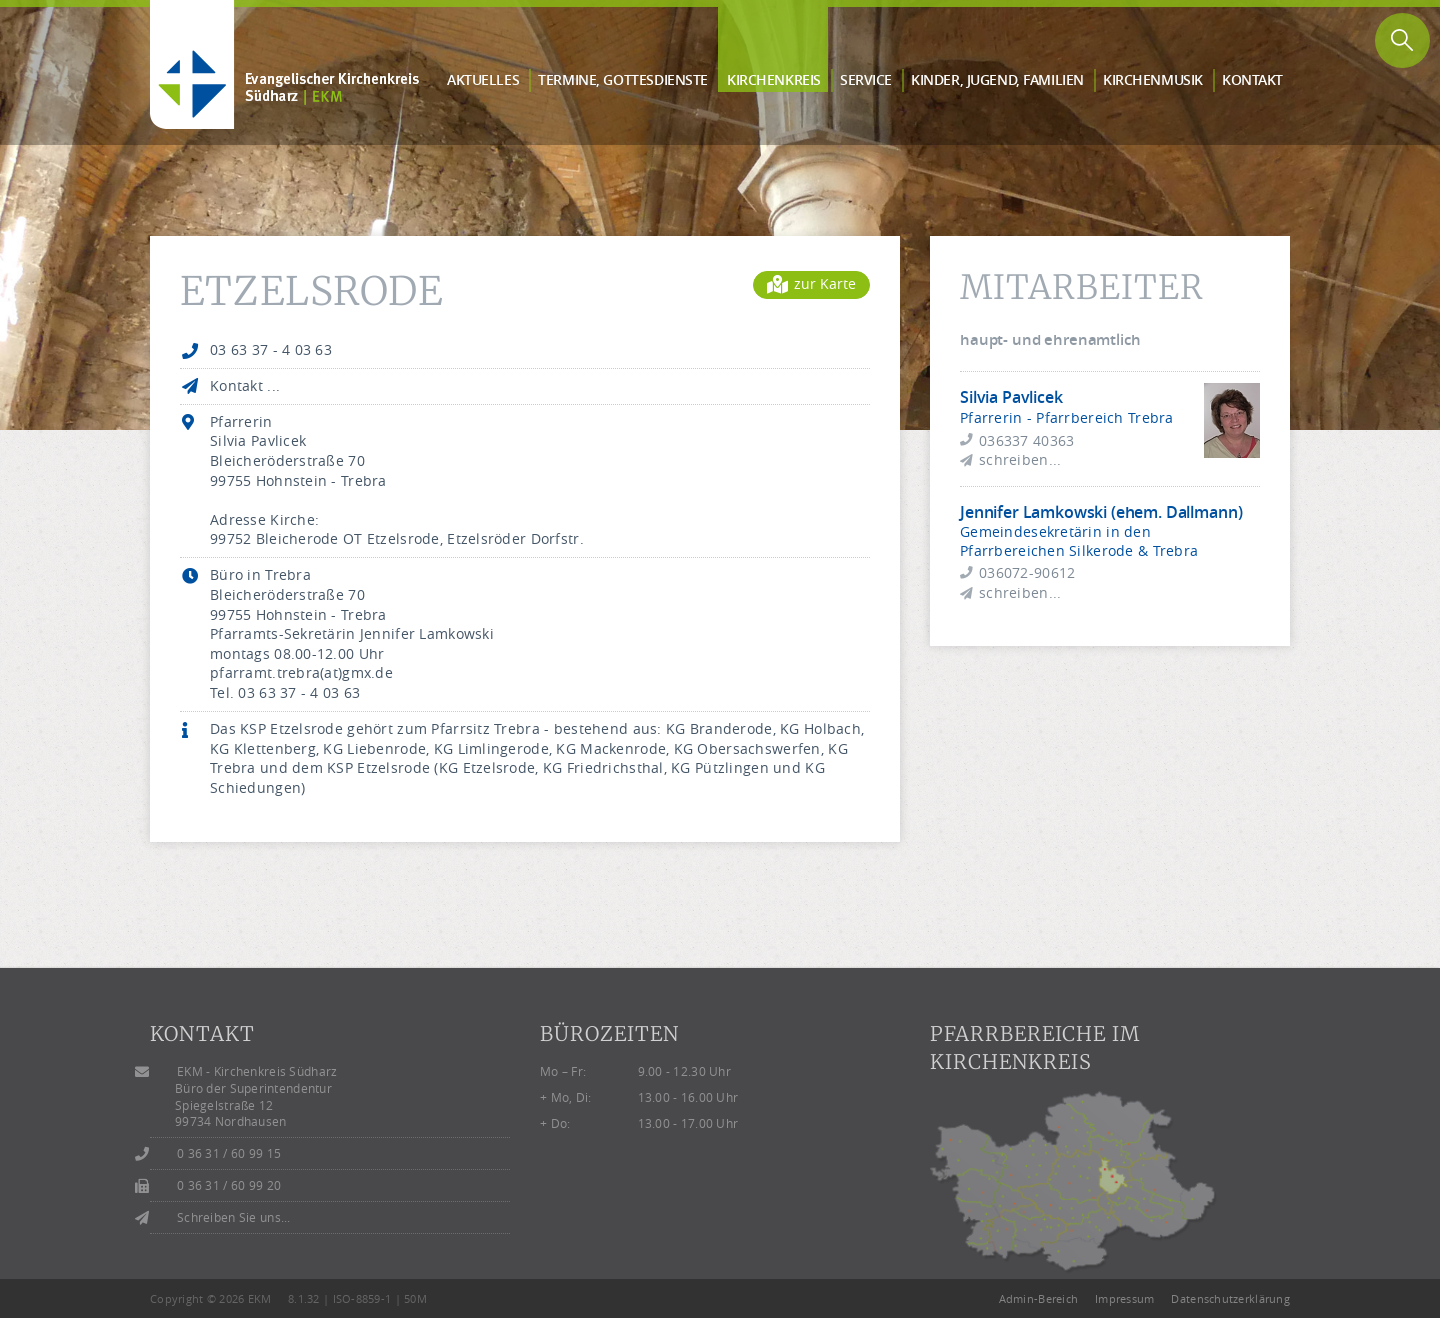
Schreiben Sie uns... (234, 1217)
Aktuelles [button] (483, 79)
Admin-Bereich (1039, 1298)
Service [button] (866, 79)
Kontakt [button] (1252, 79)
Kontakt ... (245, 385)
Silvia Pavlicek (1011, 397)
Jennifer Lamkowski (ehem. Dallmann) (1101, 512)
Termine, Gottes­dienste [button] (623, 79)
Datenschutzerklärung (1230, 1298)
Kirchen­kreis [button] (774, 79)
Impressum (1125, 1298)
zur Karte (812, 283)
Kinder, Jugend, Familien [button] (997, 79)
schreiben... (1020, 459)
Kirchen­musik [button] (1153, 79)
